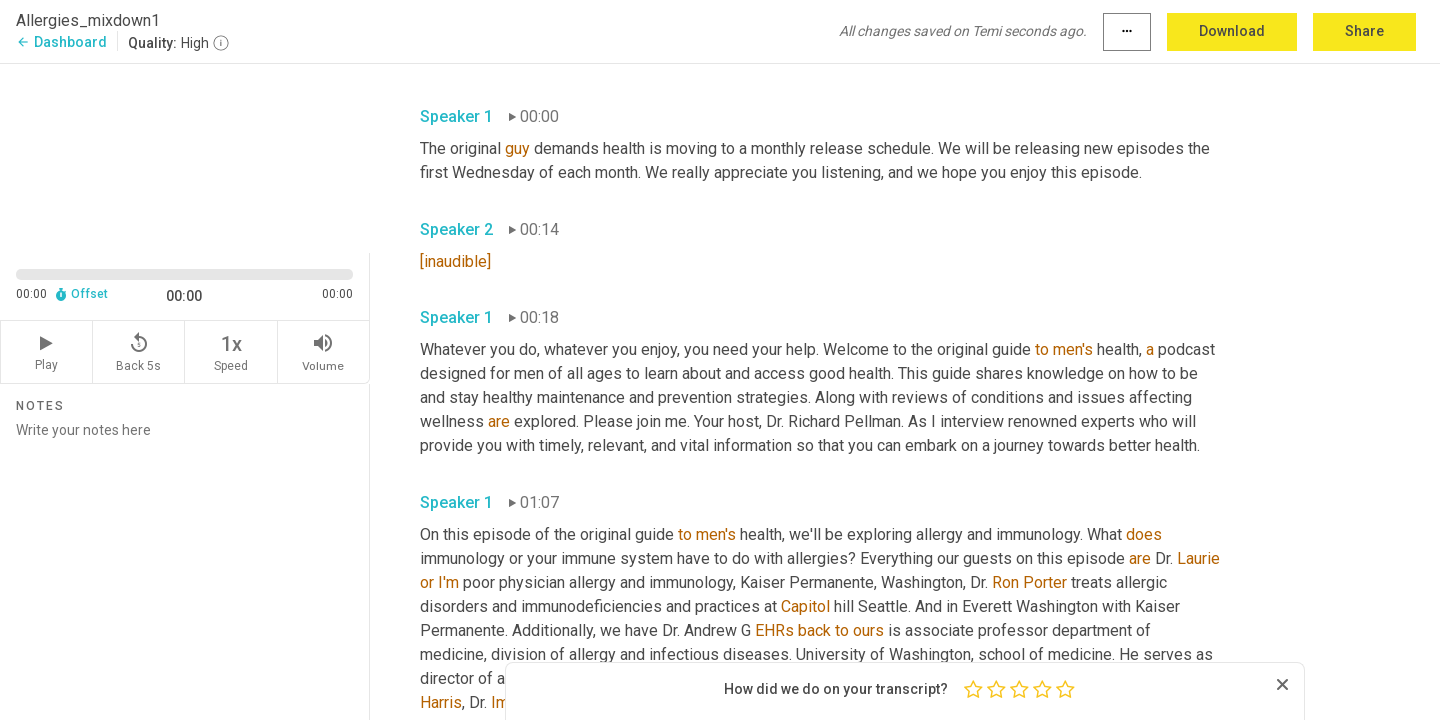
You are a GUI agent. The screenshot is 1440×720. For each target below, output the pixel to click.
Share (1364, 31)
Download (1232, 31)
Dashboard (61, 42)
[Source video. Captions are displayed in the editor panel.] (185, 156)
